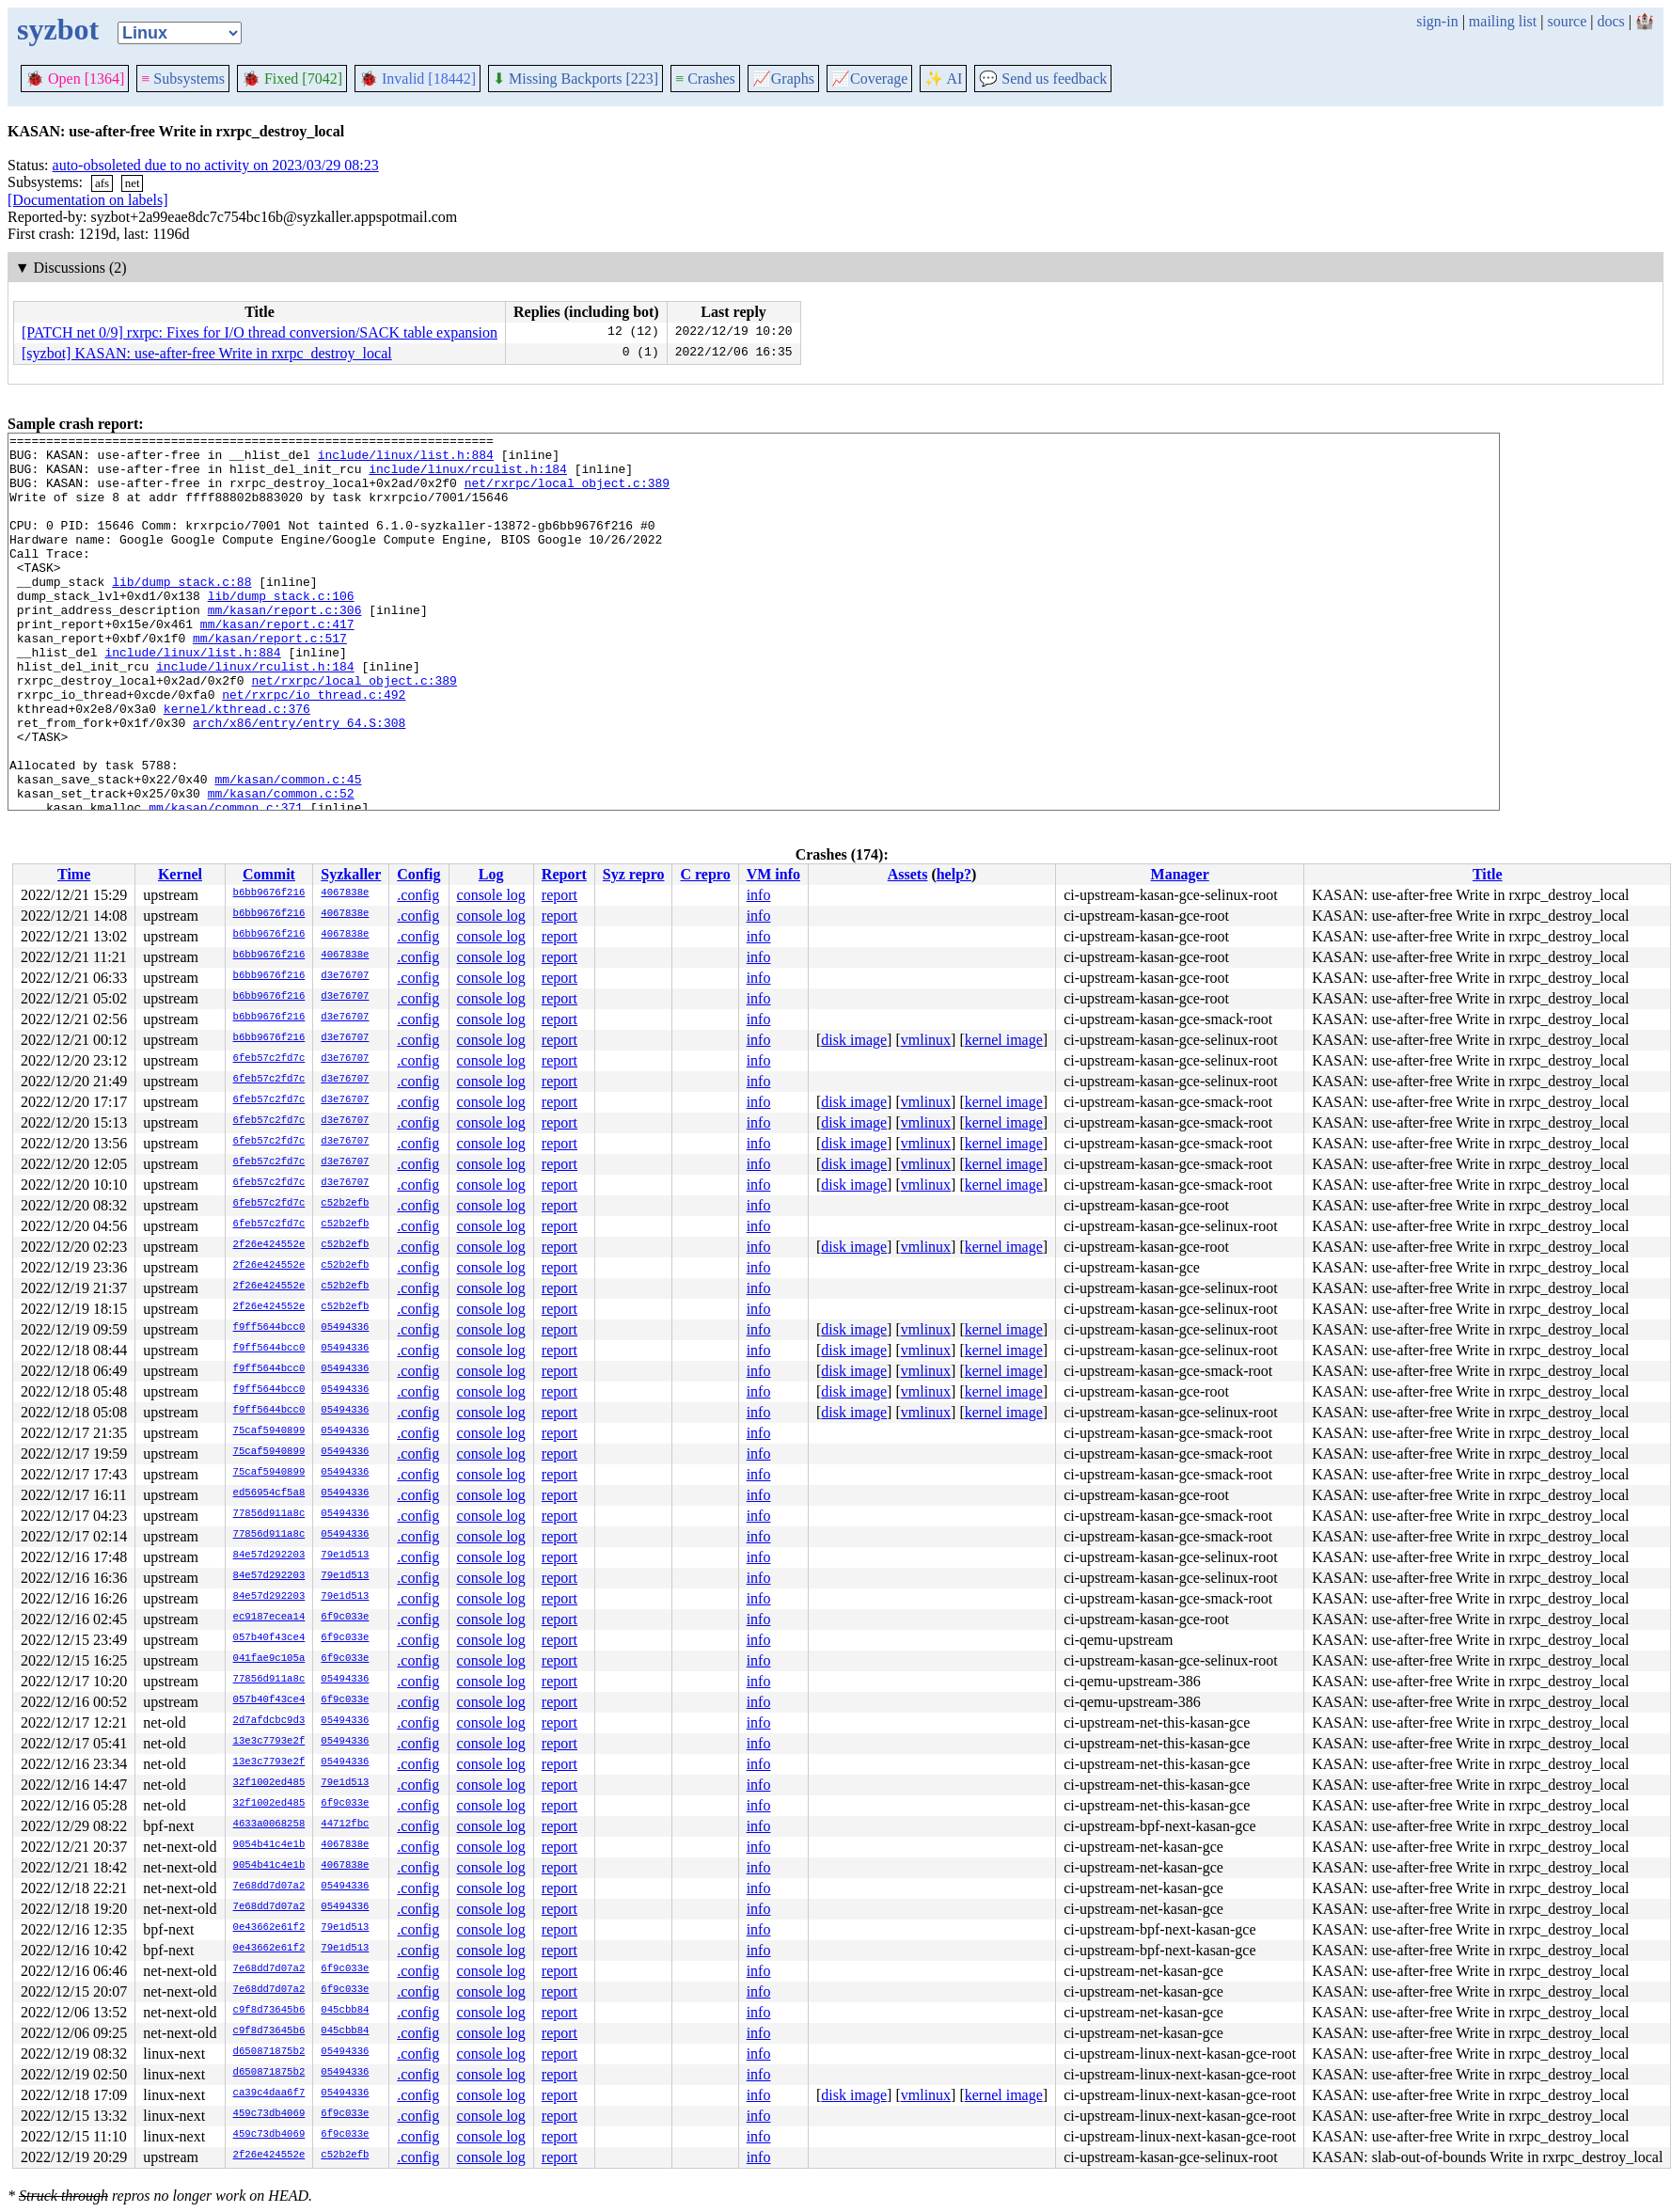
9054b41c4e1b (269, 1845)
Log (491, 874)
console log (491, 895)
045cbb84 (345, 2010)
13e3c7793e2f (269, 1741)
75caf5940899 (269, 1431)
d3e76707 (345, 976)
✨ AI (943, 79)
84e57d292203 (269, 1555)
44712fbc (345, 1824)
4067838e (345, 893)
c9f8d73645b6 (269, 2010)
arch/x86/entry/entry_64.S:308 (299, 781)
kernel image (1004, 1040)
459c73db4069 (269, 2114)
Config (418, 874)
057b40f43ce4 (269, 1638)
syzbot (58, 29)
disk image (854, 1040)
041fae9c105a (269, 1659)
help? (954, 874)
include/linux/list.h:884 (406, 459)
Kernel (180, 874)
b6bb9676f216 (269, 893)
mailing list (1503, 21)
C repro (705, 874)
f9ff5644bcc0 (269, 1328)
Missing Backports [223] (575, 79)
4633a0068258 (269, 1824)
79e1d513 (345, 1555)
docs (1610, 21)
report (559, 895)
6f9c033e (345, 1617)
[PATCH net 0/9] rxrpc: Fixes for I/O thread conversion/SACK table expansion (259, 332)
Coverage (869, 79)
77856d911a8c (269, 1514)
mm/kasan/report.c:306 (285, 646)
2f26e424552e (269, 1245)
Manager (1180, 874)
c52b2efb (345, 1203)
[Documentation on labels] (88, 200)
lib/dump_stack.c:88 (181, 612)
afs (102, 183)
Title (1488, 874)
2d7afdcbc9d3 (269, 1721)
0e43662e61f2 (269, 1928)
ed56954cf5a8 (269, 1493)
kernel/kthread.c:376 (237, 764)
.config (418, 895)
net (132, 183)
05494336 (345, 1328)
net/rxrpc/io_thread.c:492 (313, 747)
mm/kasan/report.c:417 (277, 663)
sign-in (1437, 21)
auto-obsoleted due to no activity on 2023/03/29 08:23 (216, 165)
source (1567, 21)
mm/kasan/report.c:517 (270, 680)
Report (564, 874)
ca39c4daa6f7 (269, 2093)
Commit (269, 874)
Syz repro (634, 874)
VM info (773, 874)
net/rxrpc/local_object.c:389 (567, 493)
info (759, 895)
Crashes (705, 79)
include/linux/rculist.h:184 (468, 476)
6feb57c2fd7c (269, 1059)
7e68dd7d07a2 (269, 1886)
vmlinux (926, 1040)
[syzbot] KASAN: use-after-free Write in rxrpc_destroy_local (207, 353)
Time (73, 874)
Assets (908, 874)
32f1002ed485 (269, 1783)
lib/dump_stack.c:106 (281, 629)
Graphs (783, 79)
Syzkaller (351, 874)
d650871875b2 (269, 2052)
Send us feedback (1043, 79)
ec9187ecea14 (269, 1617)
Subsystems (183, 79)
